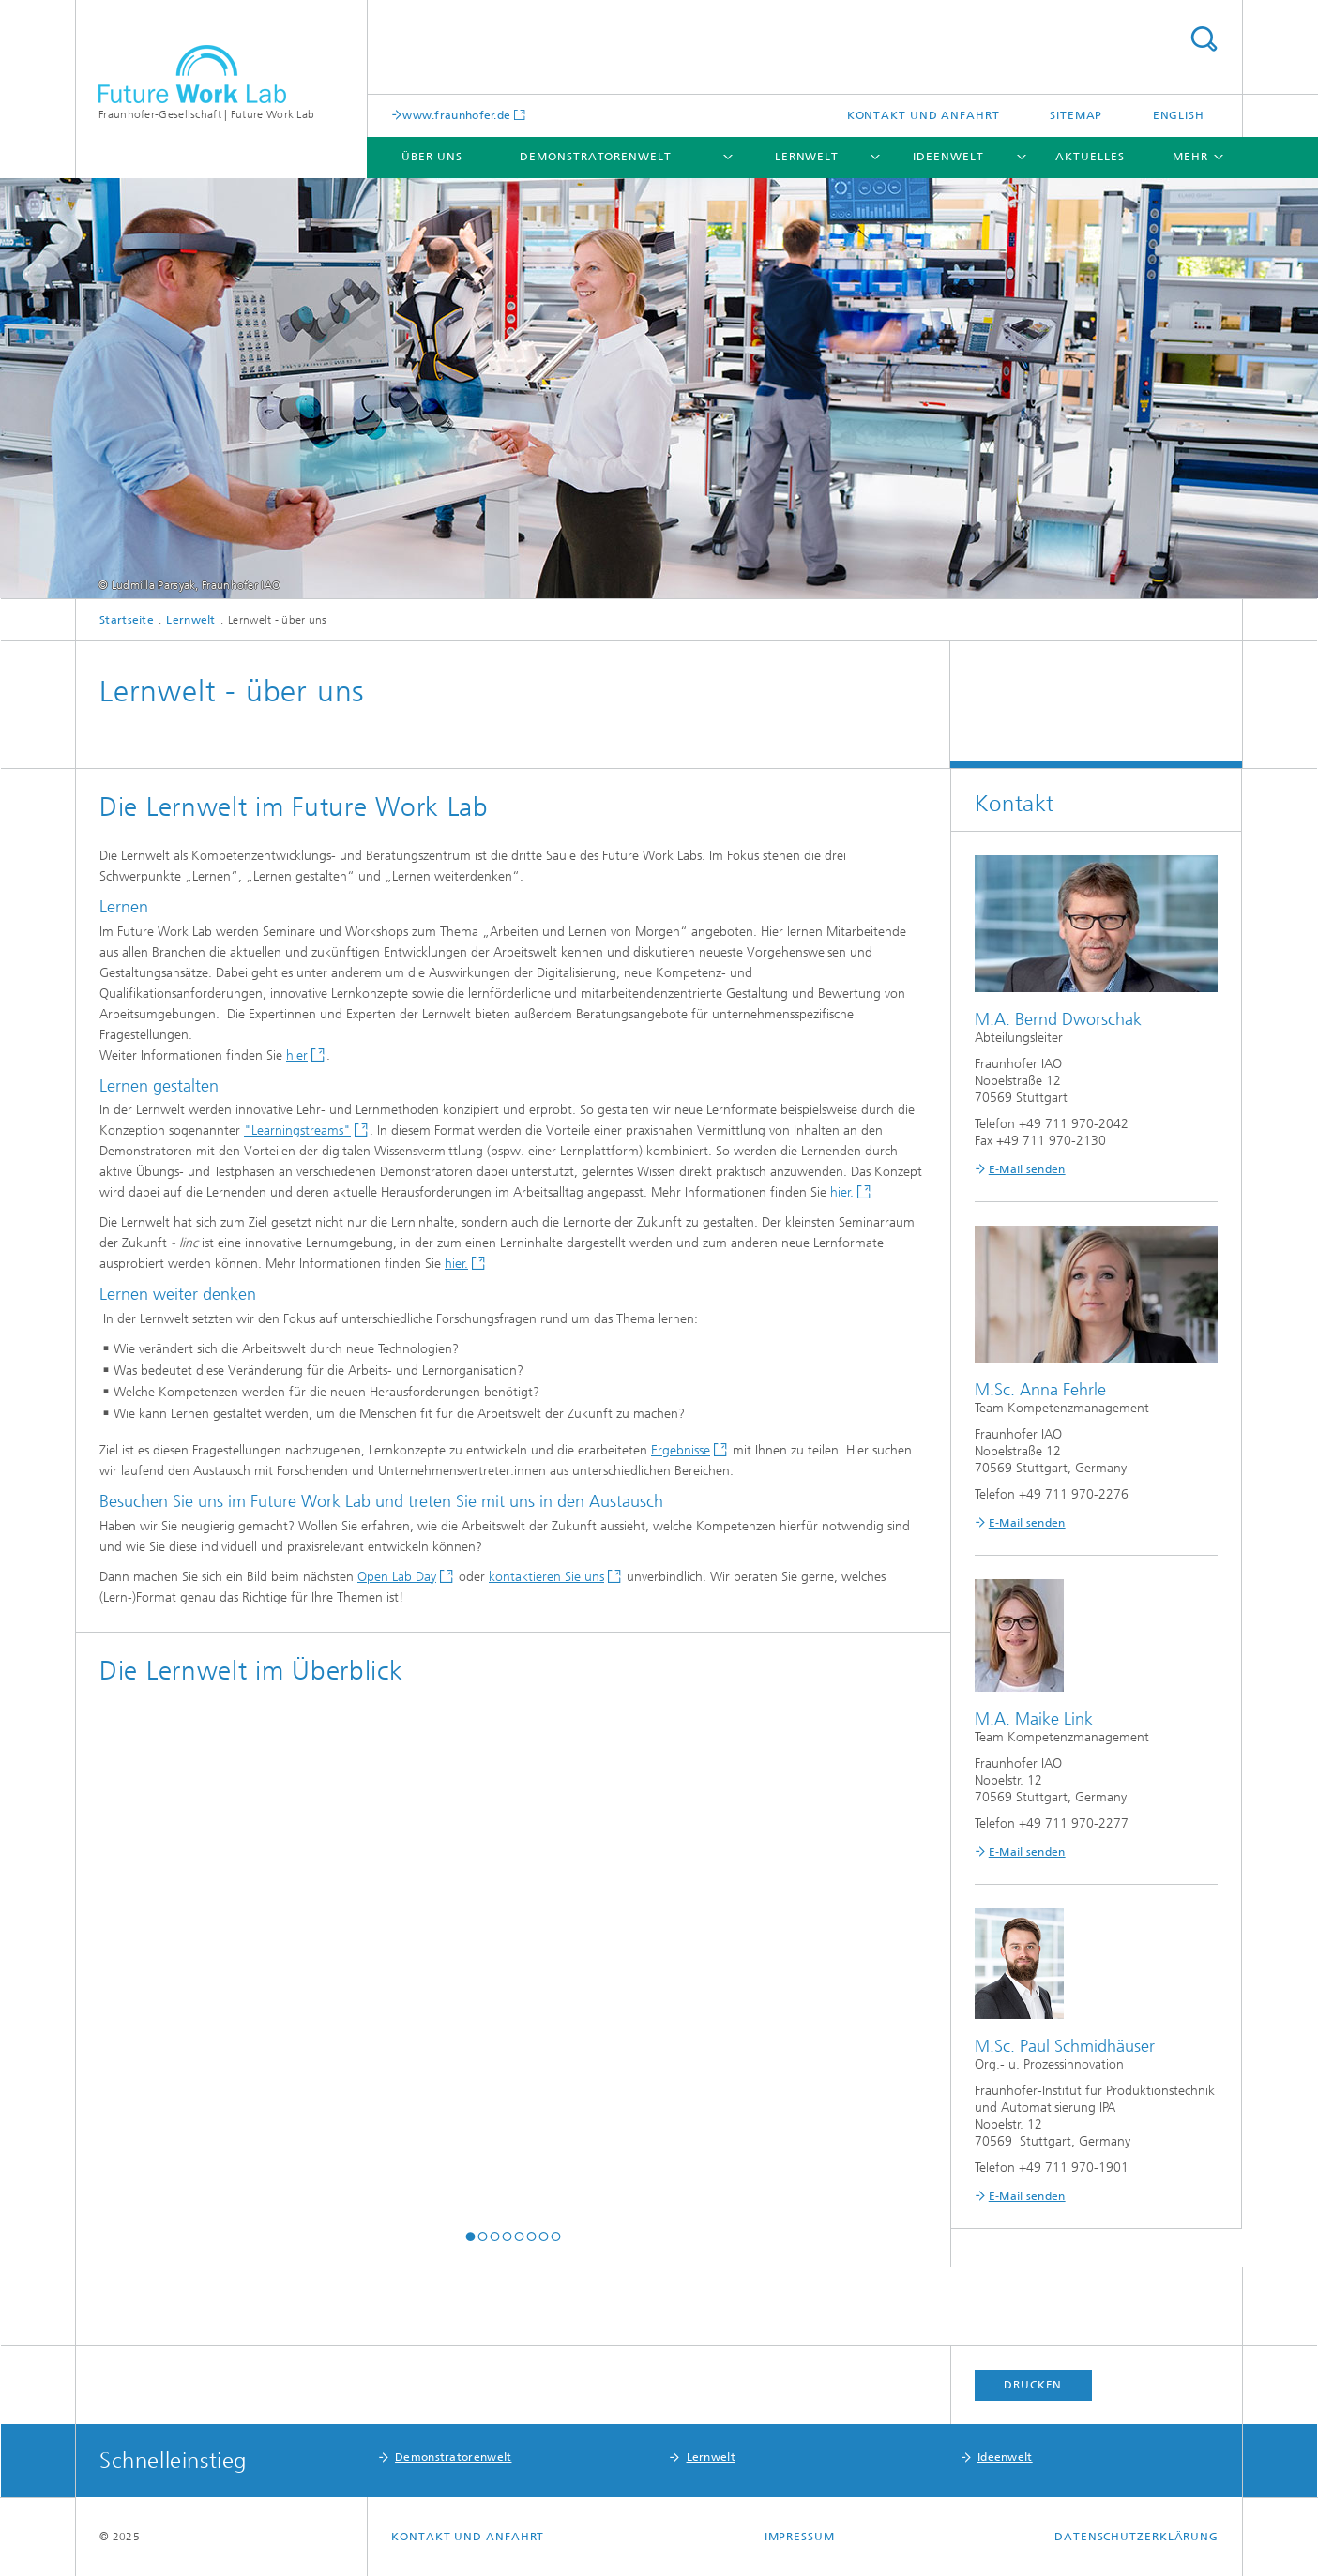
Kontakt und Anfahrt (923, 115)
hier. (842, 1192)
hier (297, 1055)
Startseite (126, 619)
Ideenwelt (948, 156)
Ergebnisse (680, 1450)
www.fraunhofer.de (456, 115)
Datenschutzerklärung (1136, 2536)
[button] (470, 2237)
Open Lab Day (396, 1577)
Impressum (800, 2536)
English (1178, 115)
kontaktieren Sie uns (546, 1577)
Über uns (431, 156)
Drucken (1033, 2384)
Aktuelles (1089, 156)
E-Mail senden (1027, 1169)
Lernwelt (807, 156)
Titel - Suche (1204, 38)
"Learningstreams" (297, 1130)
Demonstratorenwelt (595, 156)
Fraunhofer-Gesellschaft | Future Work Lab (206, 114)
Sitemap (1076, 115)
